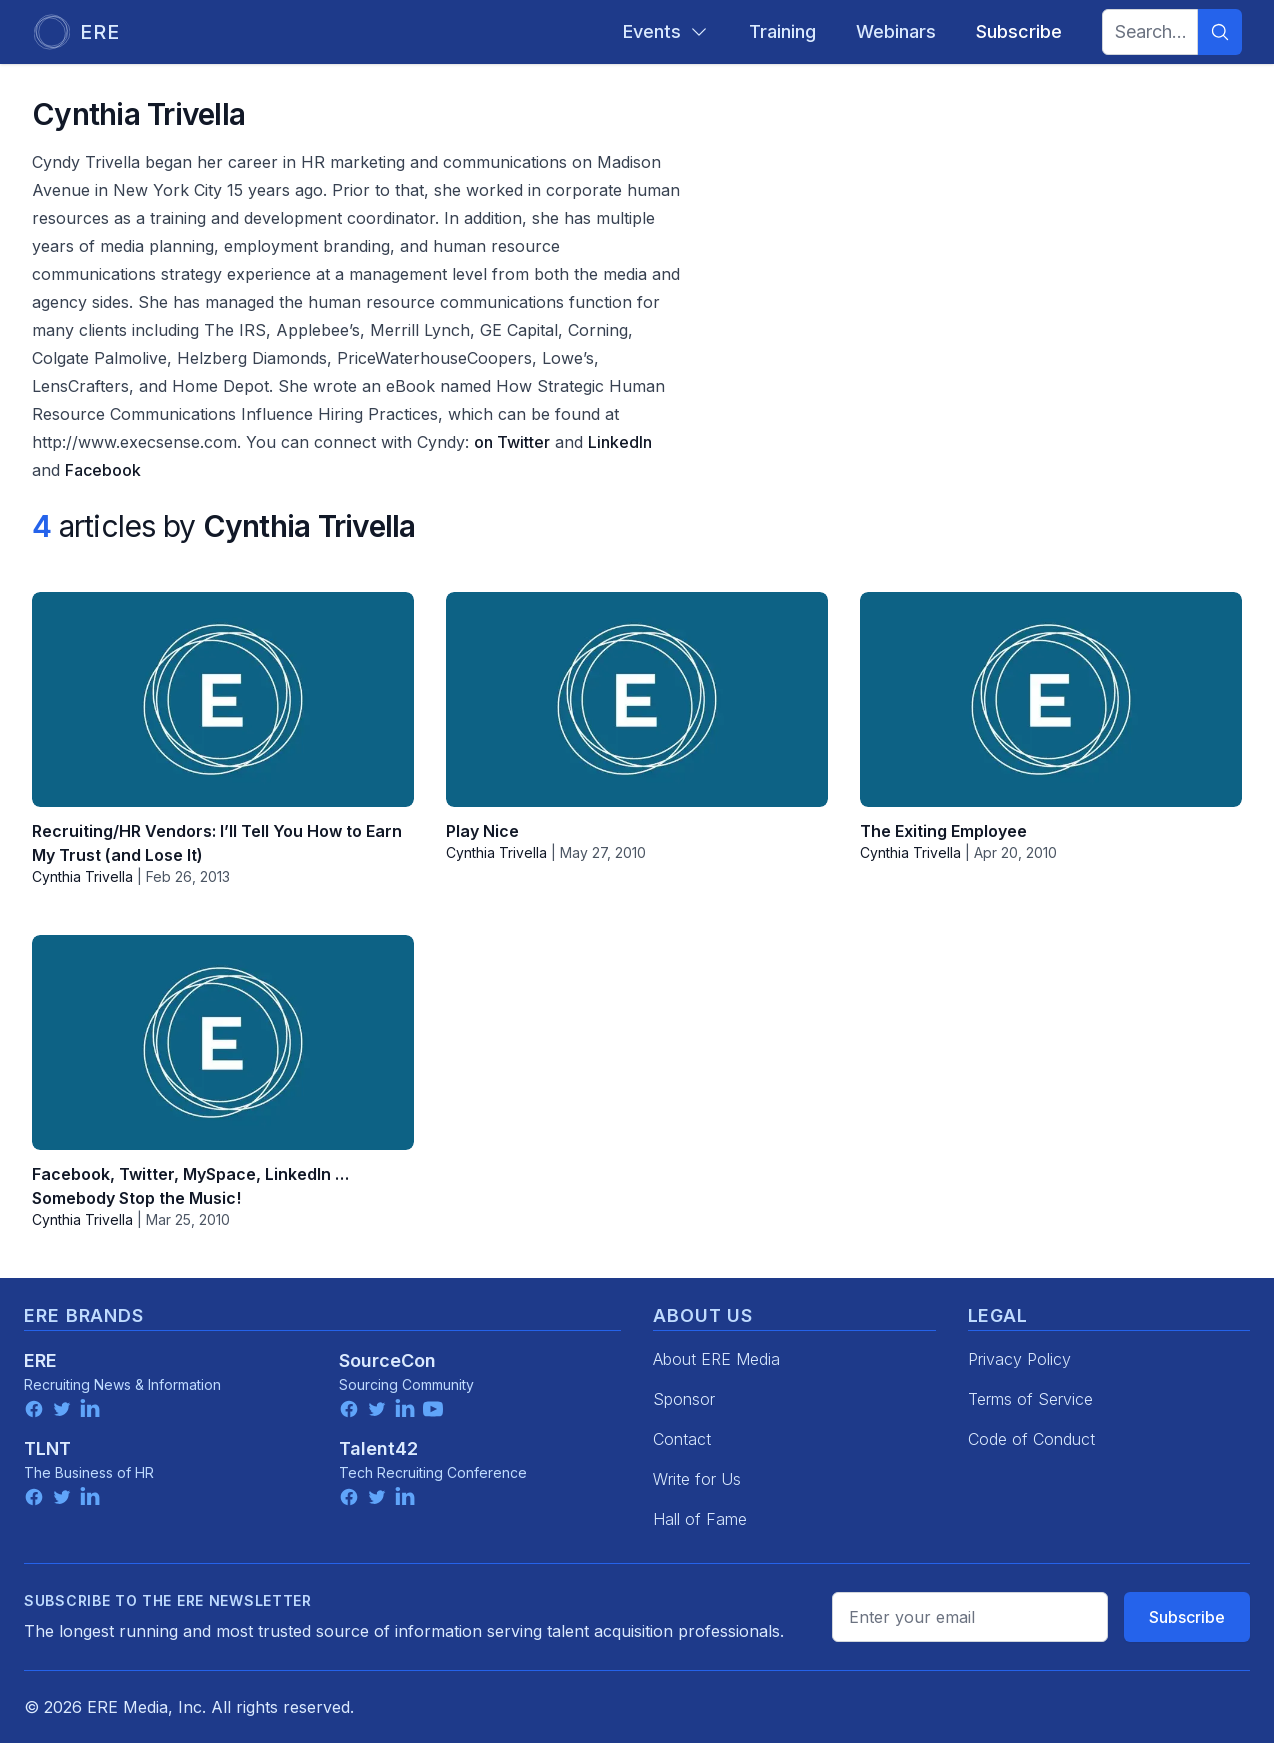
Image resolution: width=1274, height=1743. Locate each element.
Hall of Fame (700, 1519)
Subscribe (1187, 1617)
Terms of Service (1030, 1399)
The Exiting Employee (943, 831)
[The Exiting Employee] (1051, 699)
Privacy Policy (1019, 1359)
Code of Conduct (1031, 1439)
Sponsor (684, 1399)
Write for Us (697, 1479)
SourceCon (387, 1360)
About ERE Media (716, 1359)
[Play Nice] (637, 699)
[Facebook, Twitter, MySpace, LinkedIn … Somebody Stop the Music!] (223, 1042)
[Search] (1220, 32)
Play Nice (482, 831)
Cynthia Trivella (82, 876)
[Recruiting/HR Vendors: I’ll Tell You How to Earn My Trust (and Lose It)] (223, 699)
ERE (40, 1360)
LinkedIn (620, 442)
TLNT (47, 1448)
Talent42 (378, 1448)
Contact (682, 1439)
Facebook (103, 470)
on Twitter (512, 442)
